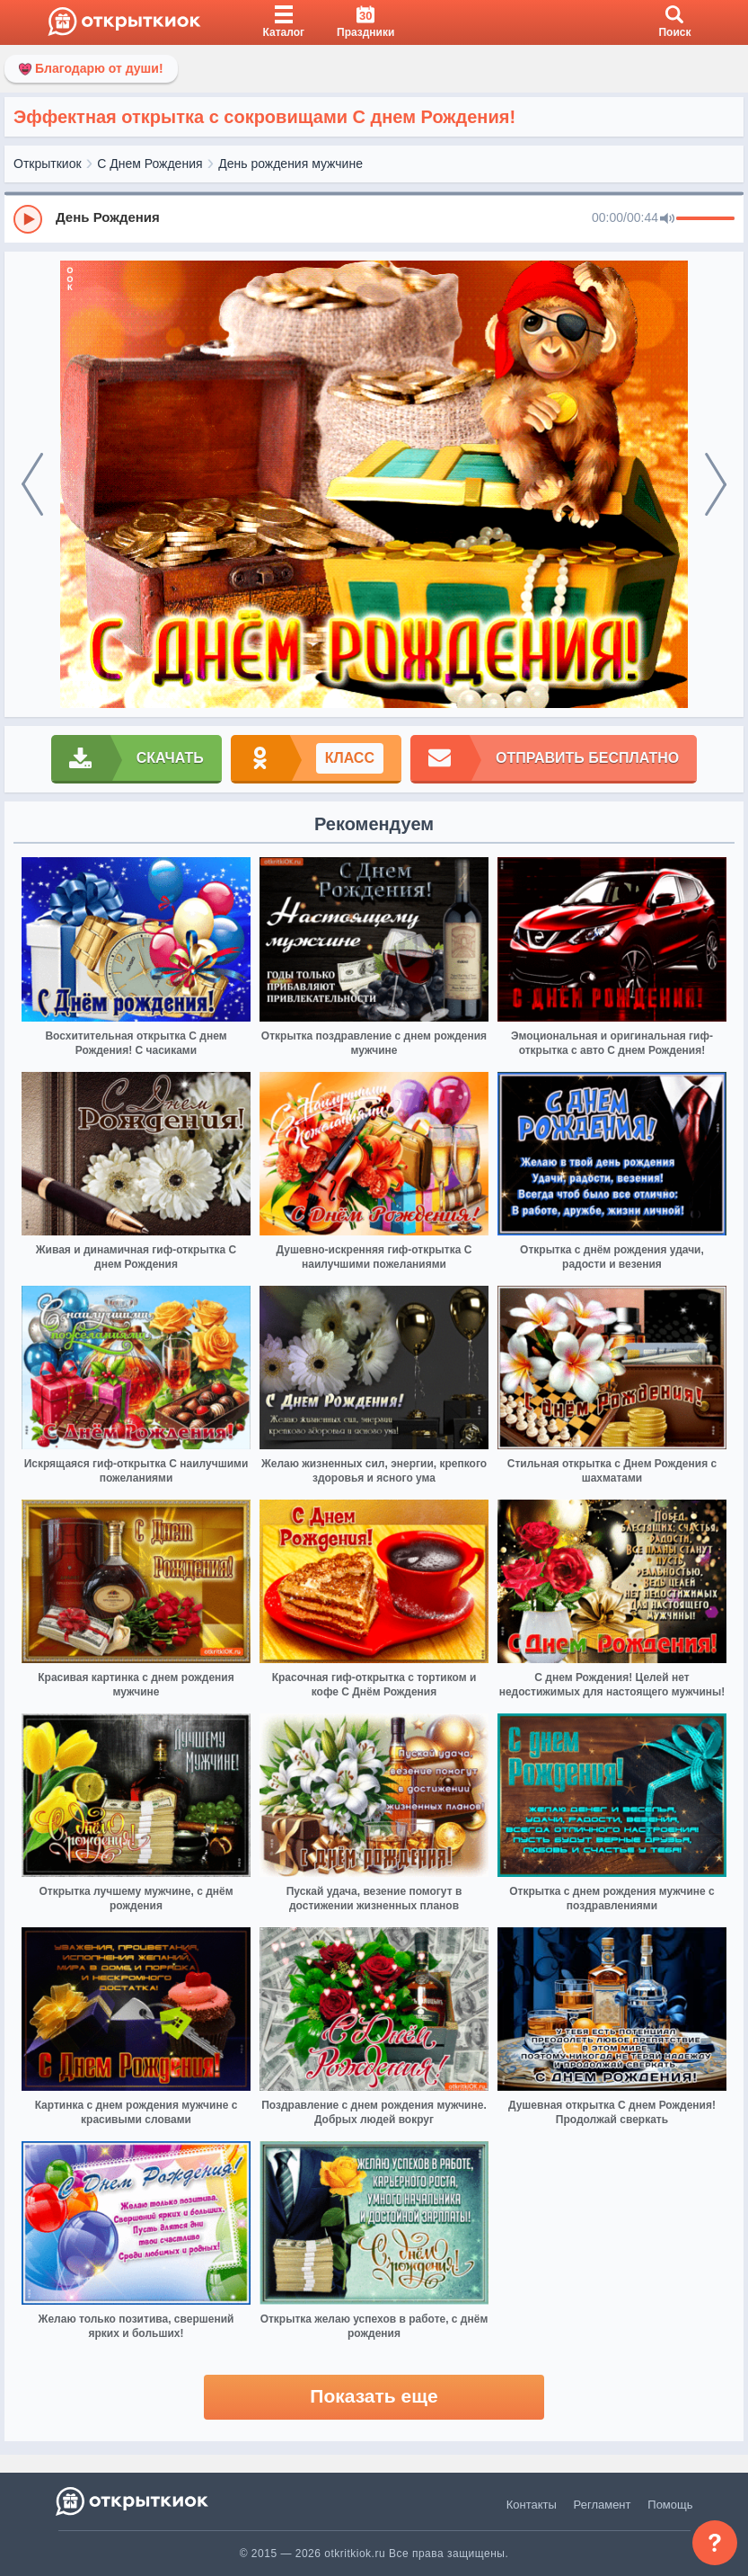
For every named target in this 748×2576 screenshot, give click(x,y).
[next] (715, 485)
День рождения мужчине (290, 163)
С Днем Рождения (149, 163)
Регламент (602, 2504)
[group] (374, 218)
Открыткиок (47, 163)
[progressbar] (705, 219)
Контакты (531, 2504)
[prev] (32, 485)
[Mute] (667, 219)
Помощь (669, 2504)
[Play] (27, 219)
